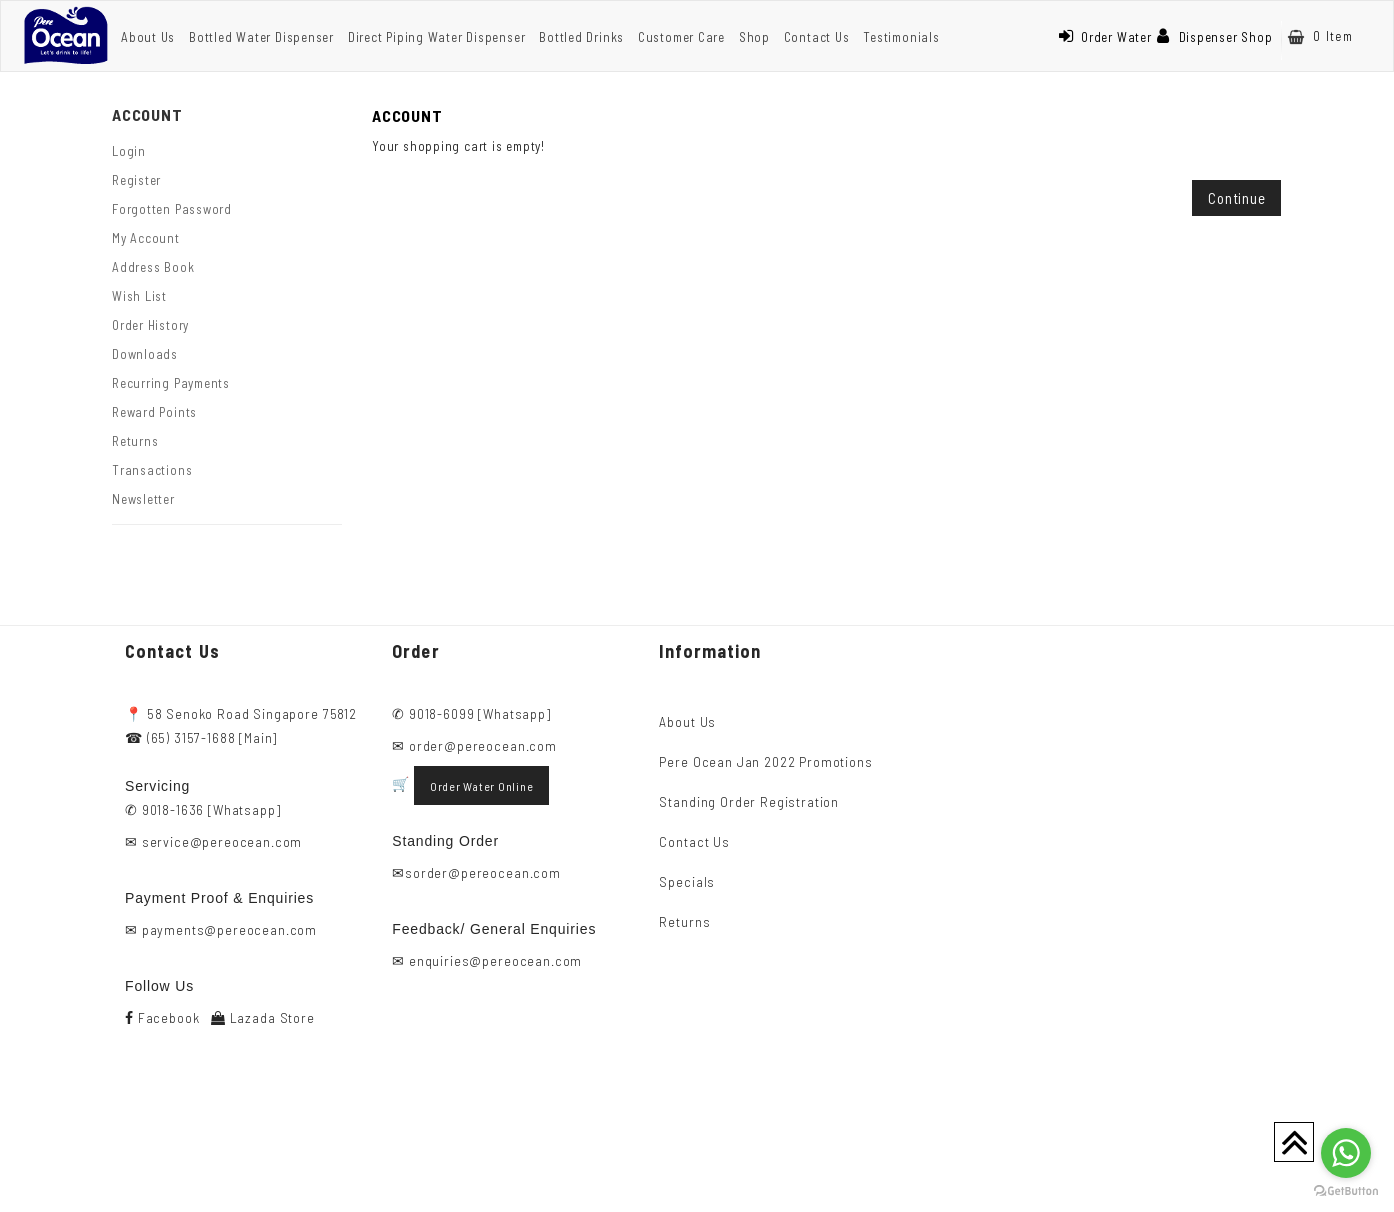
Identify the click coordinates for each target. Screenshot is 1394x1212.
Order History (150, 325)
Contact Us (817, 37)
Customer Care (681, 37)
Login (129, 151)
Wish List (139, 296)
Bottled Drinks (581, 37)
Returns (135, 441)
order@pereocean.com (483, 745)
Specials (687, 881)
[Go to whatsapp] (1346, 1153)
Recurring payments (171, 383)
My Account (146, 238)
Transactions (152, 470)
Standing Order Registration (749, 801)
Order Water (1105, 37)
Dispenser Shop (1215, 37)
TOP (1294, 1142)
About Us (148, 37)
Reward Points (154, 412)
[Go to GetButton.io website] (1346, 1191)
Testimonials (901, 37)
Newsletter (143, 499)
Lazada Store (263, 1017)
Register (136, 180)
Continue (1236, 198)
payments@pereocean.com (229, 929)
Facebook (162, 1017)
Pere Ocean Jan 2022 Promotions (765, 761)
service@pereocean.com (222, 841)
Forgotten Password (172, 209)
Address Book (153, 267)
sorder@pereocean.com (483, 872)
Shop (754, 37)
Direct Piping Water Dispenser (437, 37)
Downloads (145, 354)
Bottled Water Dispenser (261, 37)
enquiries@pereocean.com (495, 960)
